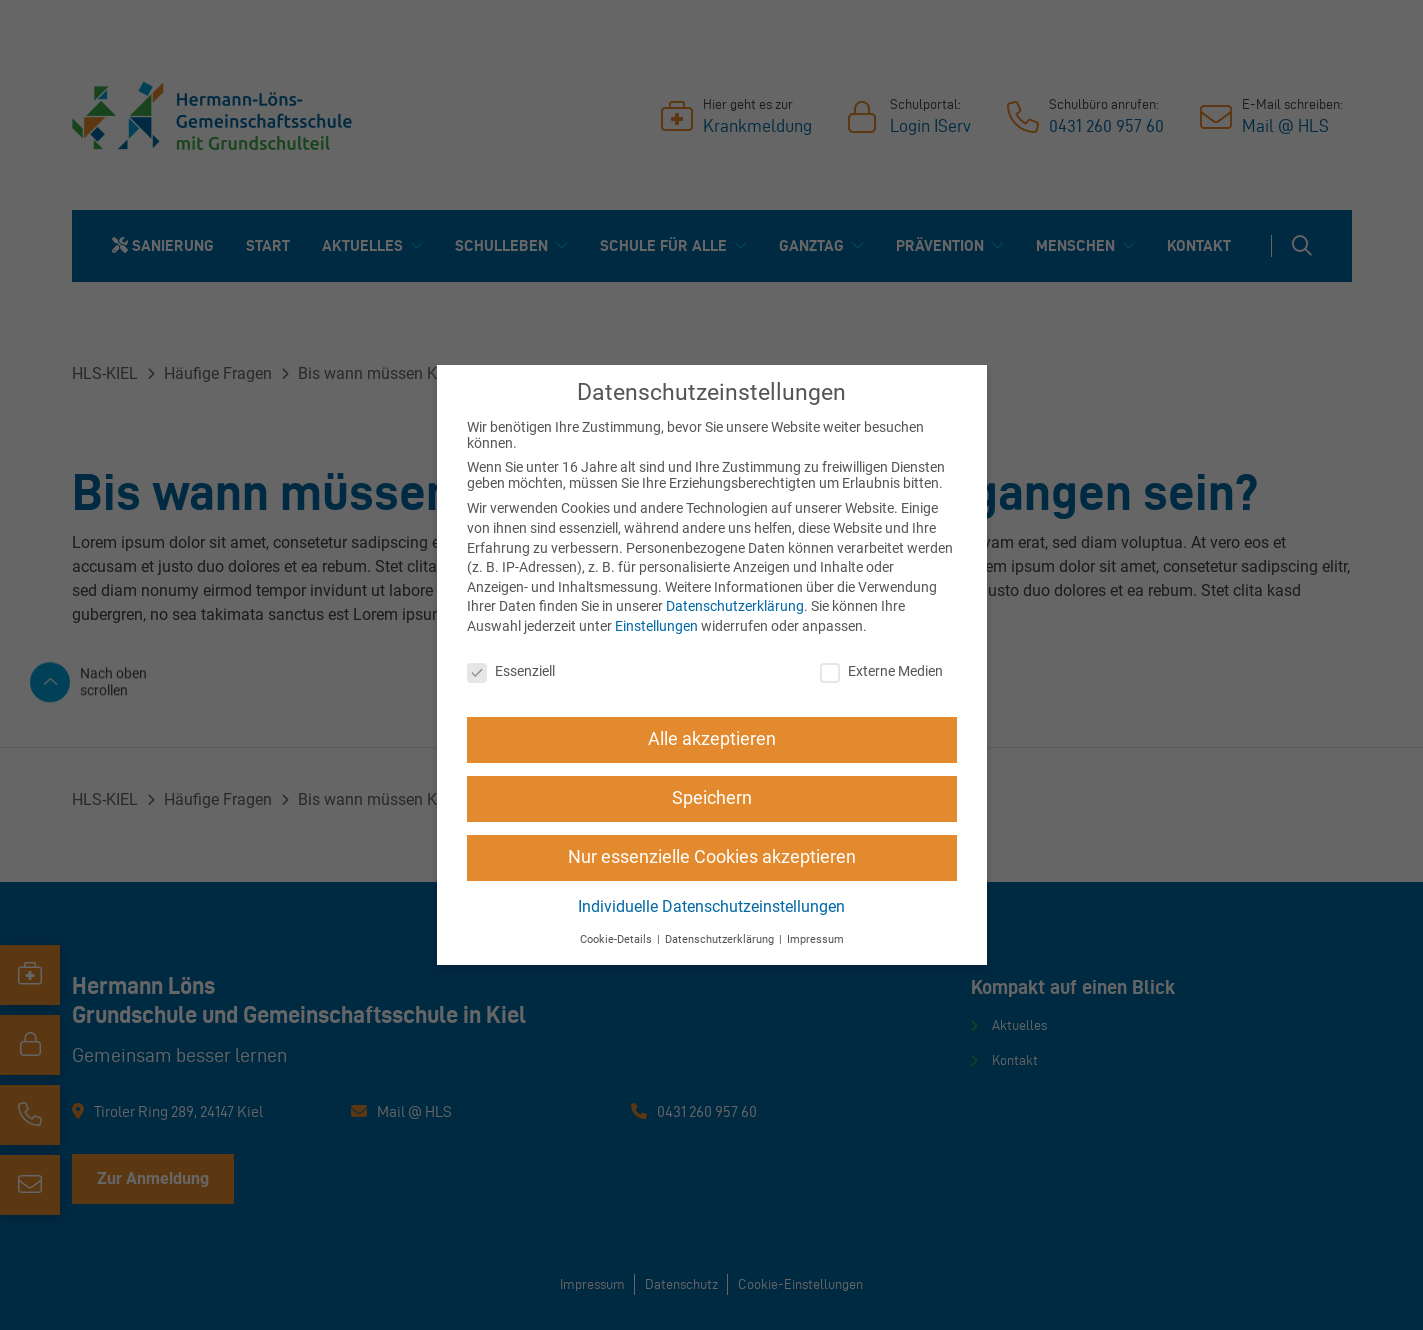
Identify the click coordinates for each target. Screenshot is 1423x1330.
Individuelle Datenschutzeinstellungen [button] (711, 906)
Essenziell (511, 671)
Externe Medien (881, 671)
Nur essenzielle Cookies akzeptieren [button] (712, 857)
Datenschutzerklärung (735, 606)
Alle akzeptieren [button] (712, 739)
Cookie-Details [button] (617, 939)
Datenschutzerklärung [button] (721, 939)
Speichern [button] (712, 798)
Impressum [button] (815, 939)
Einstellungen (656, 626)
